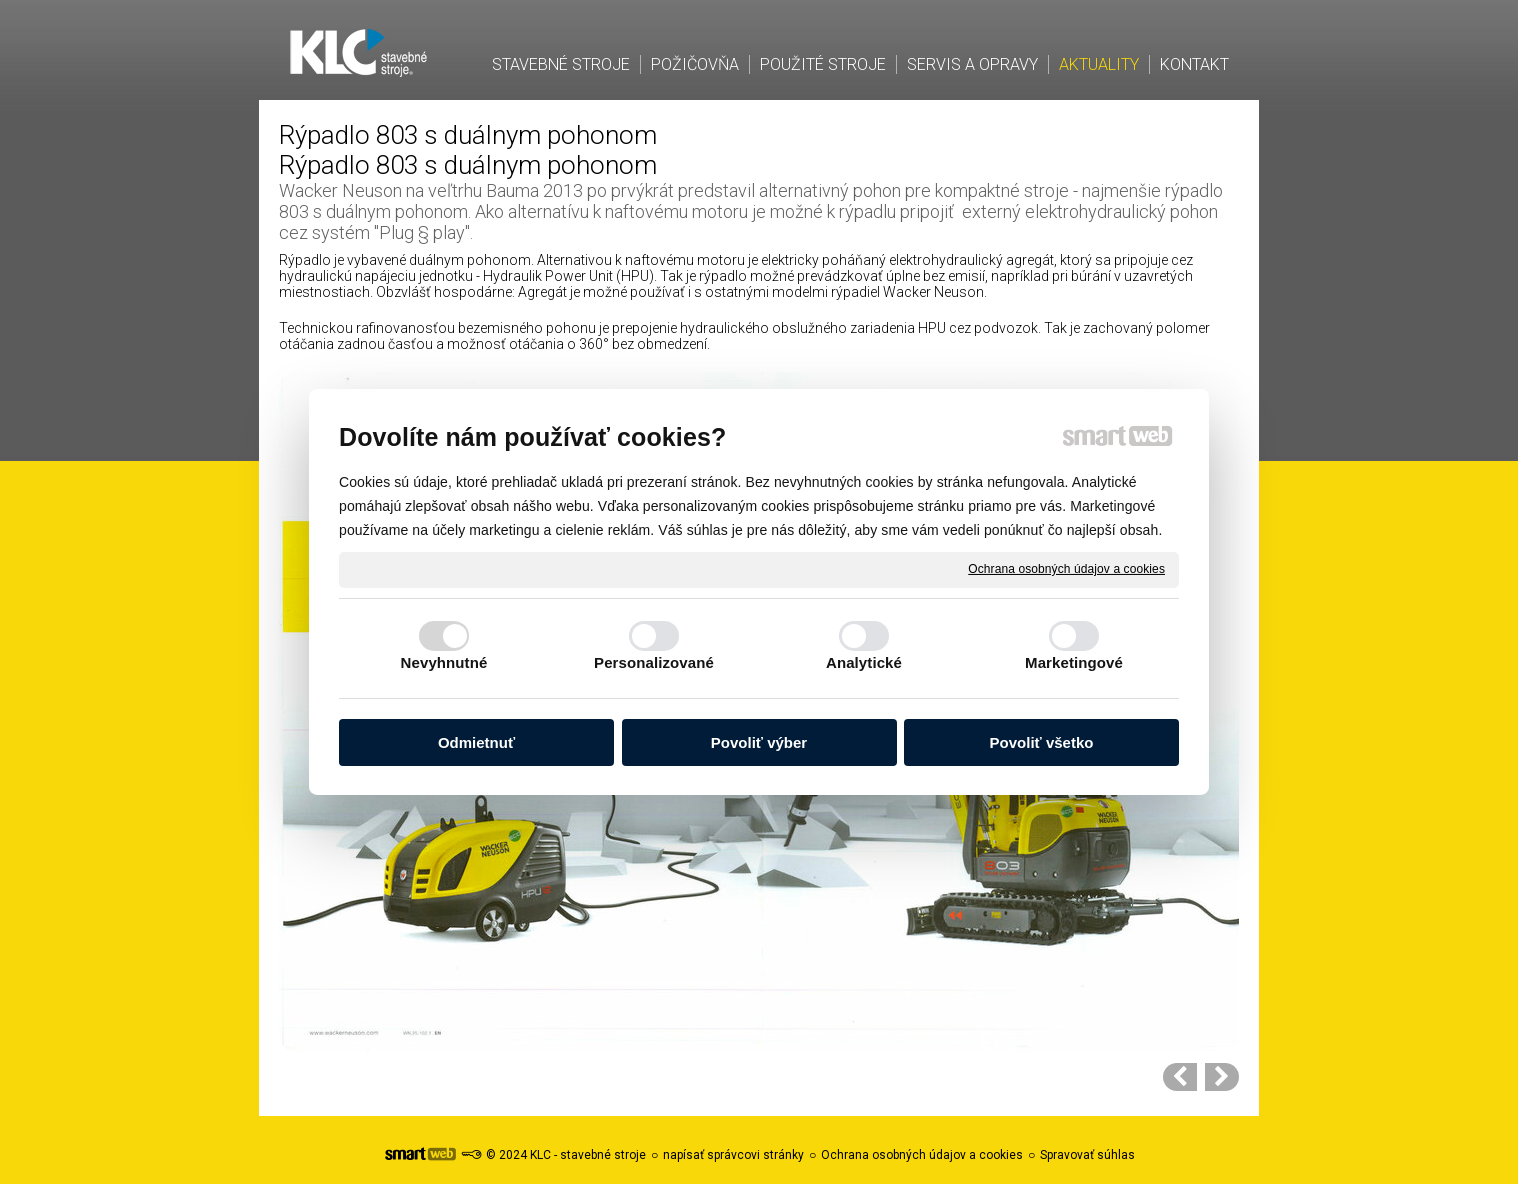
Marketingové (1074, 662)
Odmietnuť (476, 742)
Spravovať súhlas (1087, 1155)
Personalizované (654, 662)
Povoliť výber (759, 742)
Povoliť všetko (1042, 742)
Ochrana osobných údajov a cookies (1066, 569)
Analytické (864, 662)
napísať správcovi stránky (733, 1155)
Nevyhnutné (444, 662)
